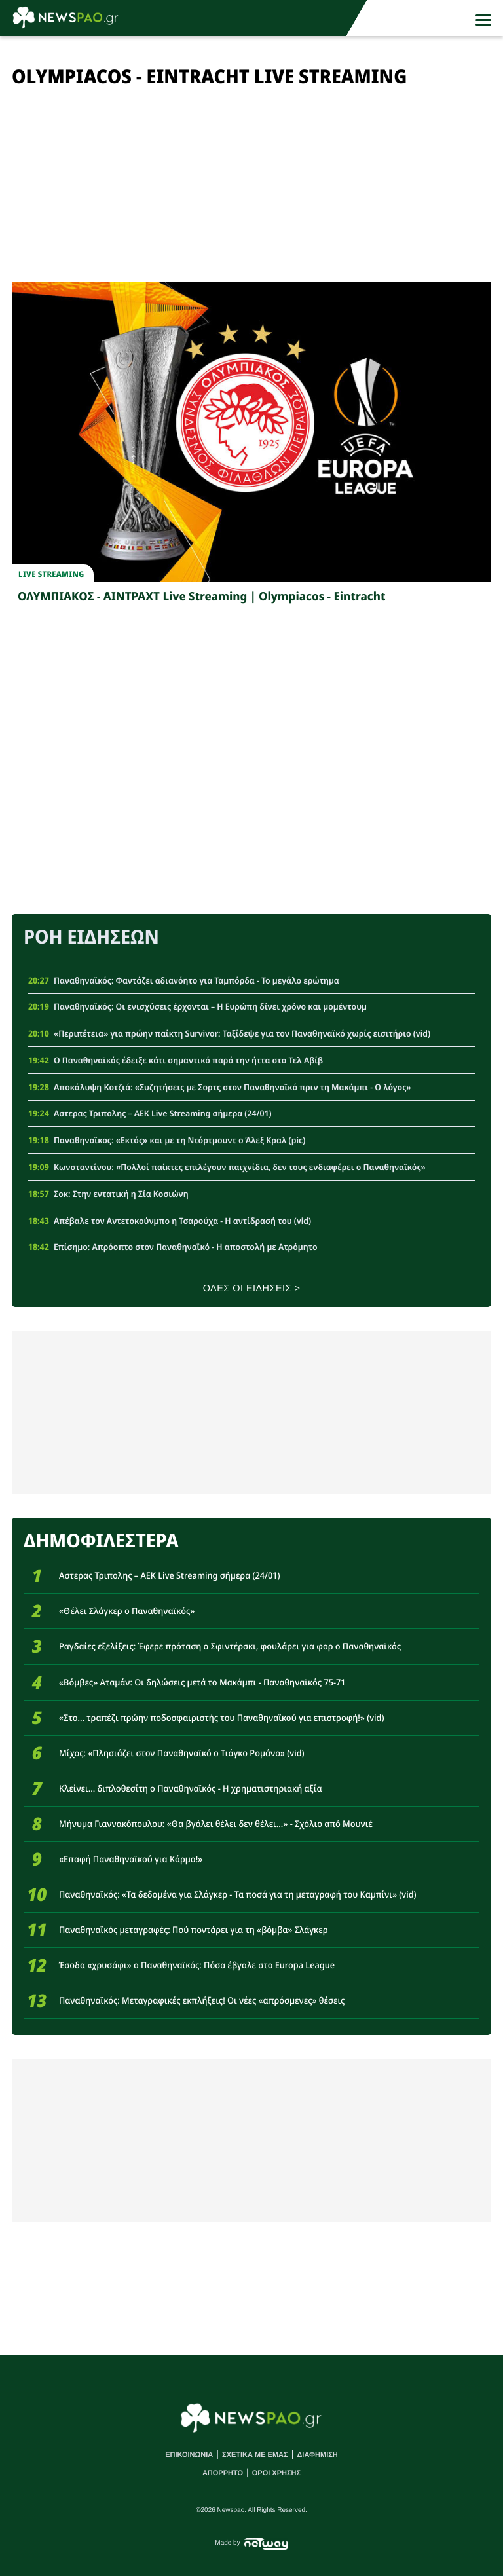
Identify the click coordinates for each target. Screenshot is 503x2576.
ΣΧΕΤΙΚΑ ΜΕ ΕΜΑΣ (255, 2455)
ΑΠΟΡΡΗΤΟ (222, 2473)
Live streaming (51, 574)
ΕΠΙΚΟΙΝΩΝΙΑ (189, 2455)
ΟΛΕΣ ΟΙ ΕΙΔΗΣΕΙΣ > (252, 1288)
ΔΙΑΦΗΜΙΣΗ (317, 2455)
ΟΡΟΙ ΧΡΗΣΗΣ (276, 2473)
